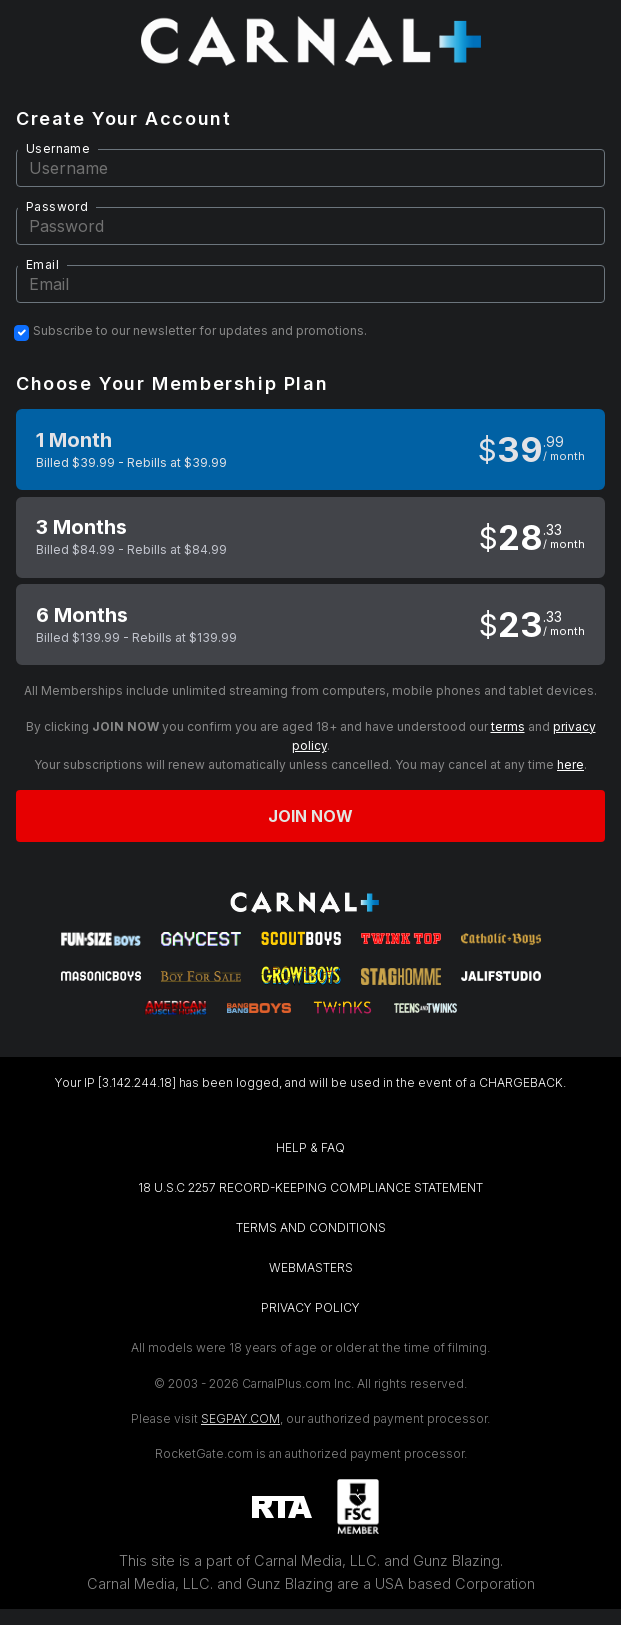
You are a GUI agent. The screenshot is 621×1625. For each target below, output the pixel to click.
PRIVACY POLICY (310, 1307)
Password (57, 206)
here (570, 764)
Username (58, 148)
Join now (311, 816)
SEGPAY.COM (240, 1418)
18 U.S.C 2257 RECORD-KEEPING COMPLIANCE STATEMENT (310, 1187)
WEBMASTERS (311, 1267)
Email (42, 264)
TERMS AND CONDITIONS (311, 1227)
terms (508, 726)
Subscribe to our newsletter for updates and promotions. (200, 331)
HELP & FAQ (310, 1147)
